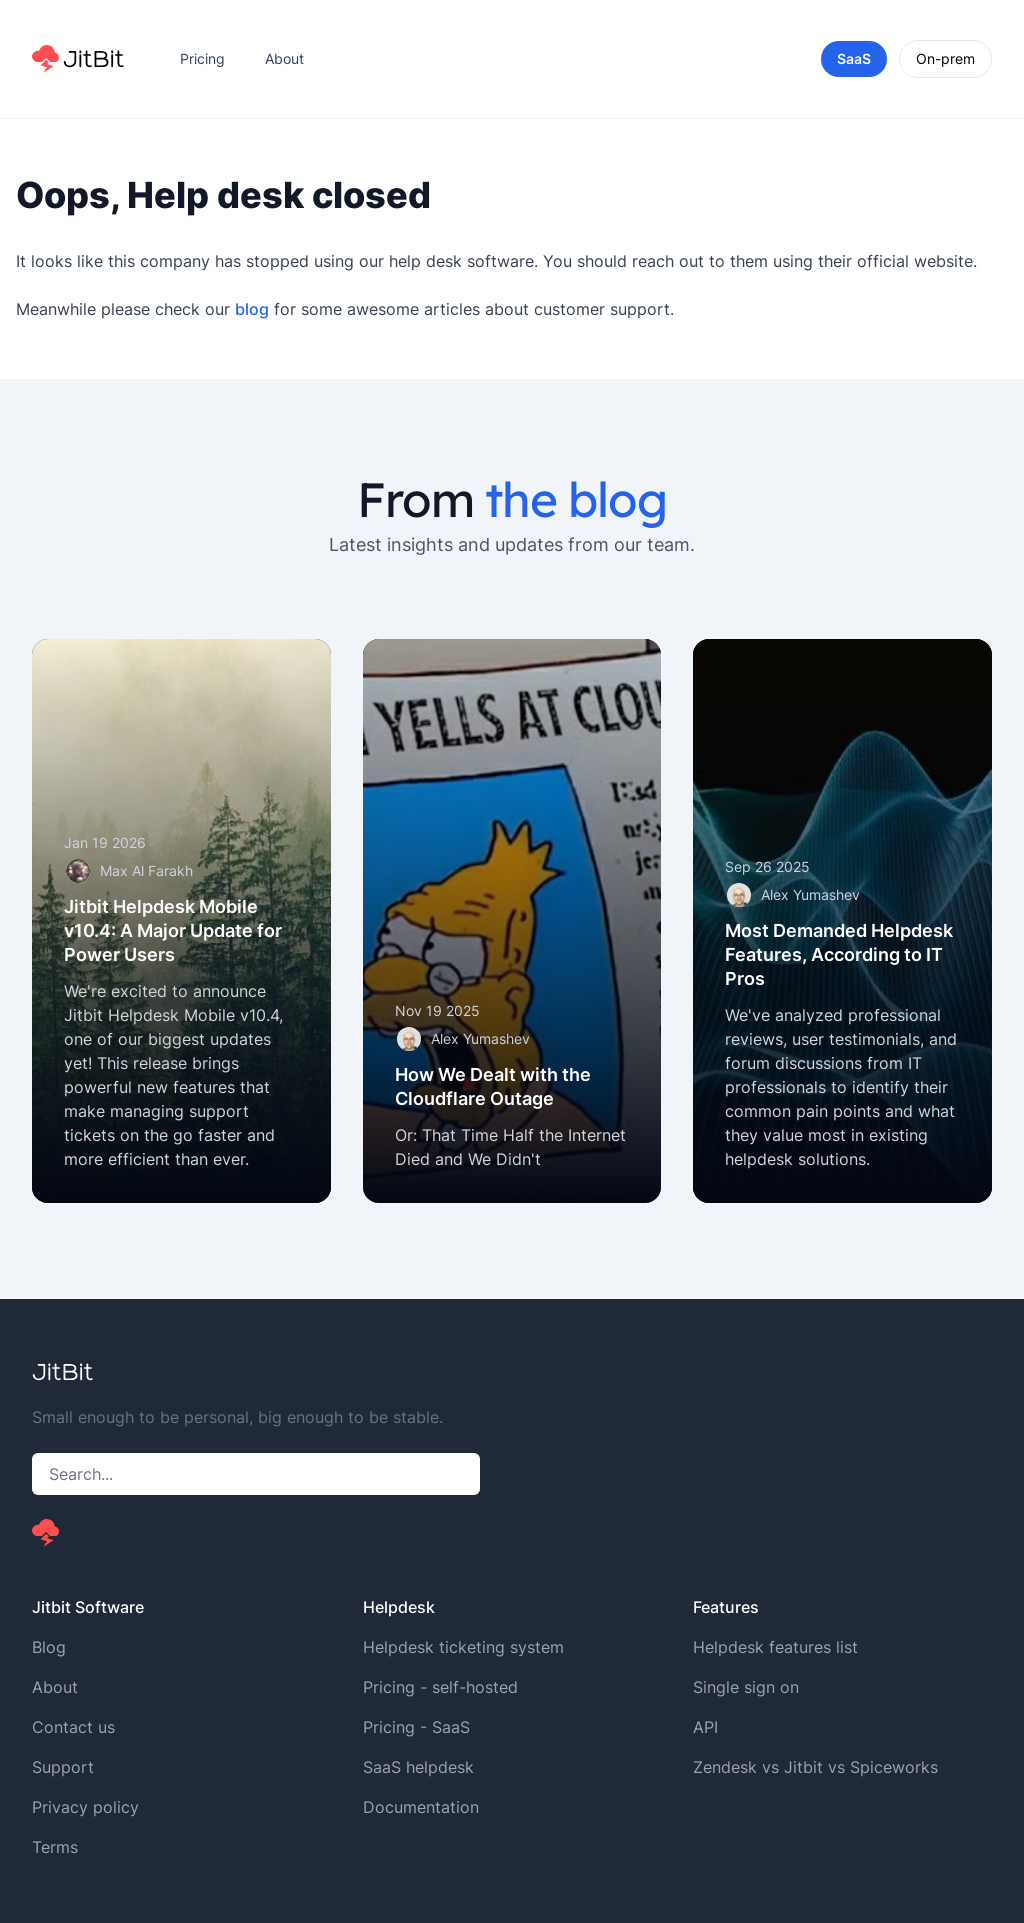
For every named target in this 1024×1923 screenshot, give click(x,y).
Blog (49, 1647)
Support (63, 1767)
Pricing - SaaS (416, 1727)
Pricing (202, 58)
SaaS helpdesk (418, 1767)
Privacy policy (85, 1807)
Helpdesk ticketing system (463, 1647)
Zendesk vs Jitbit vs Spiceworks (815, 1767)
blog (252, 309)
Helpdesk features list (775, 1647)
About (284, 58)
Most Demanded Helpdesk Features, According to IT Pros (839, 954)
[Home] (78, 59)
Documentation (421, 1807)
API (705, 1727)
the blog (575, 499)
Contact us (73, 1727)
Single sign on (746, 1687)
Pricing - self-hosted (440, 1687)
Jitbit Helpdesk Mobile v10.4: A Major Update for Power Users (173, 930)
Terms (55, 1847)
